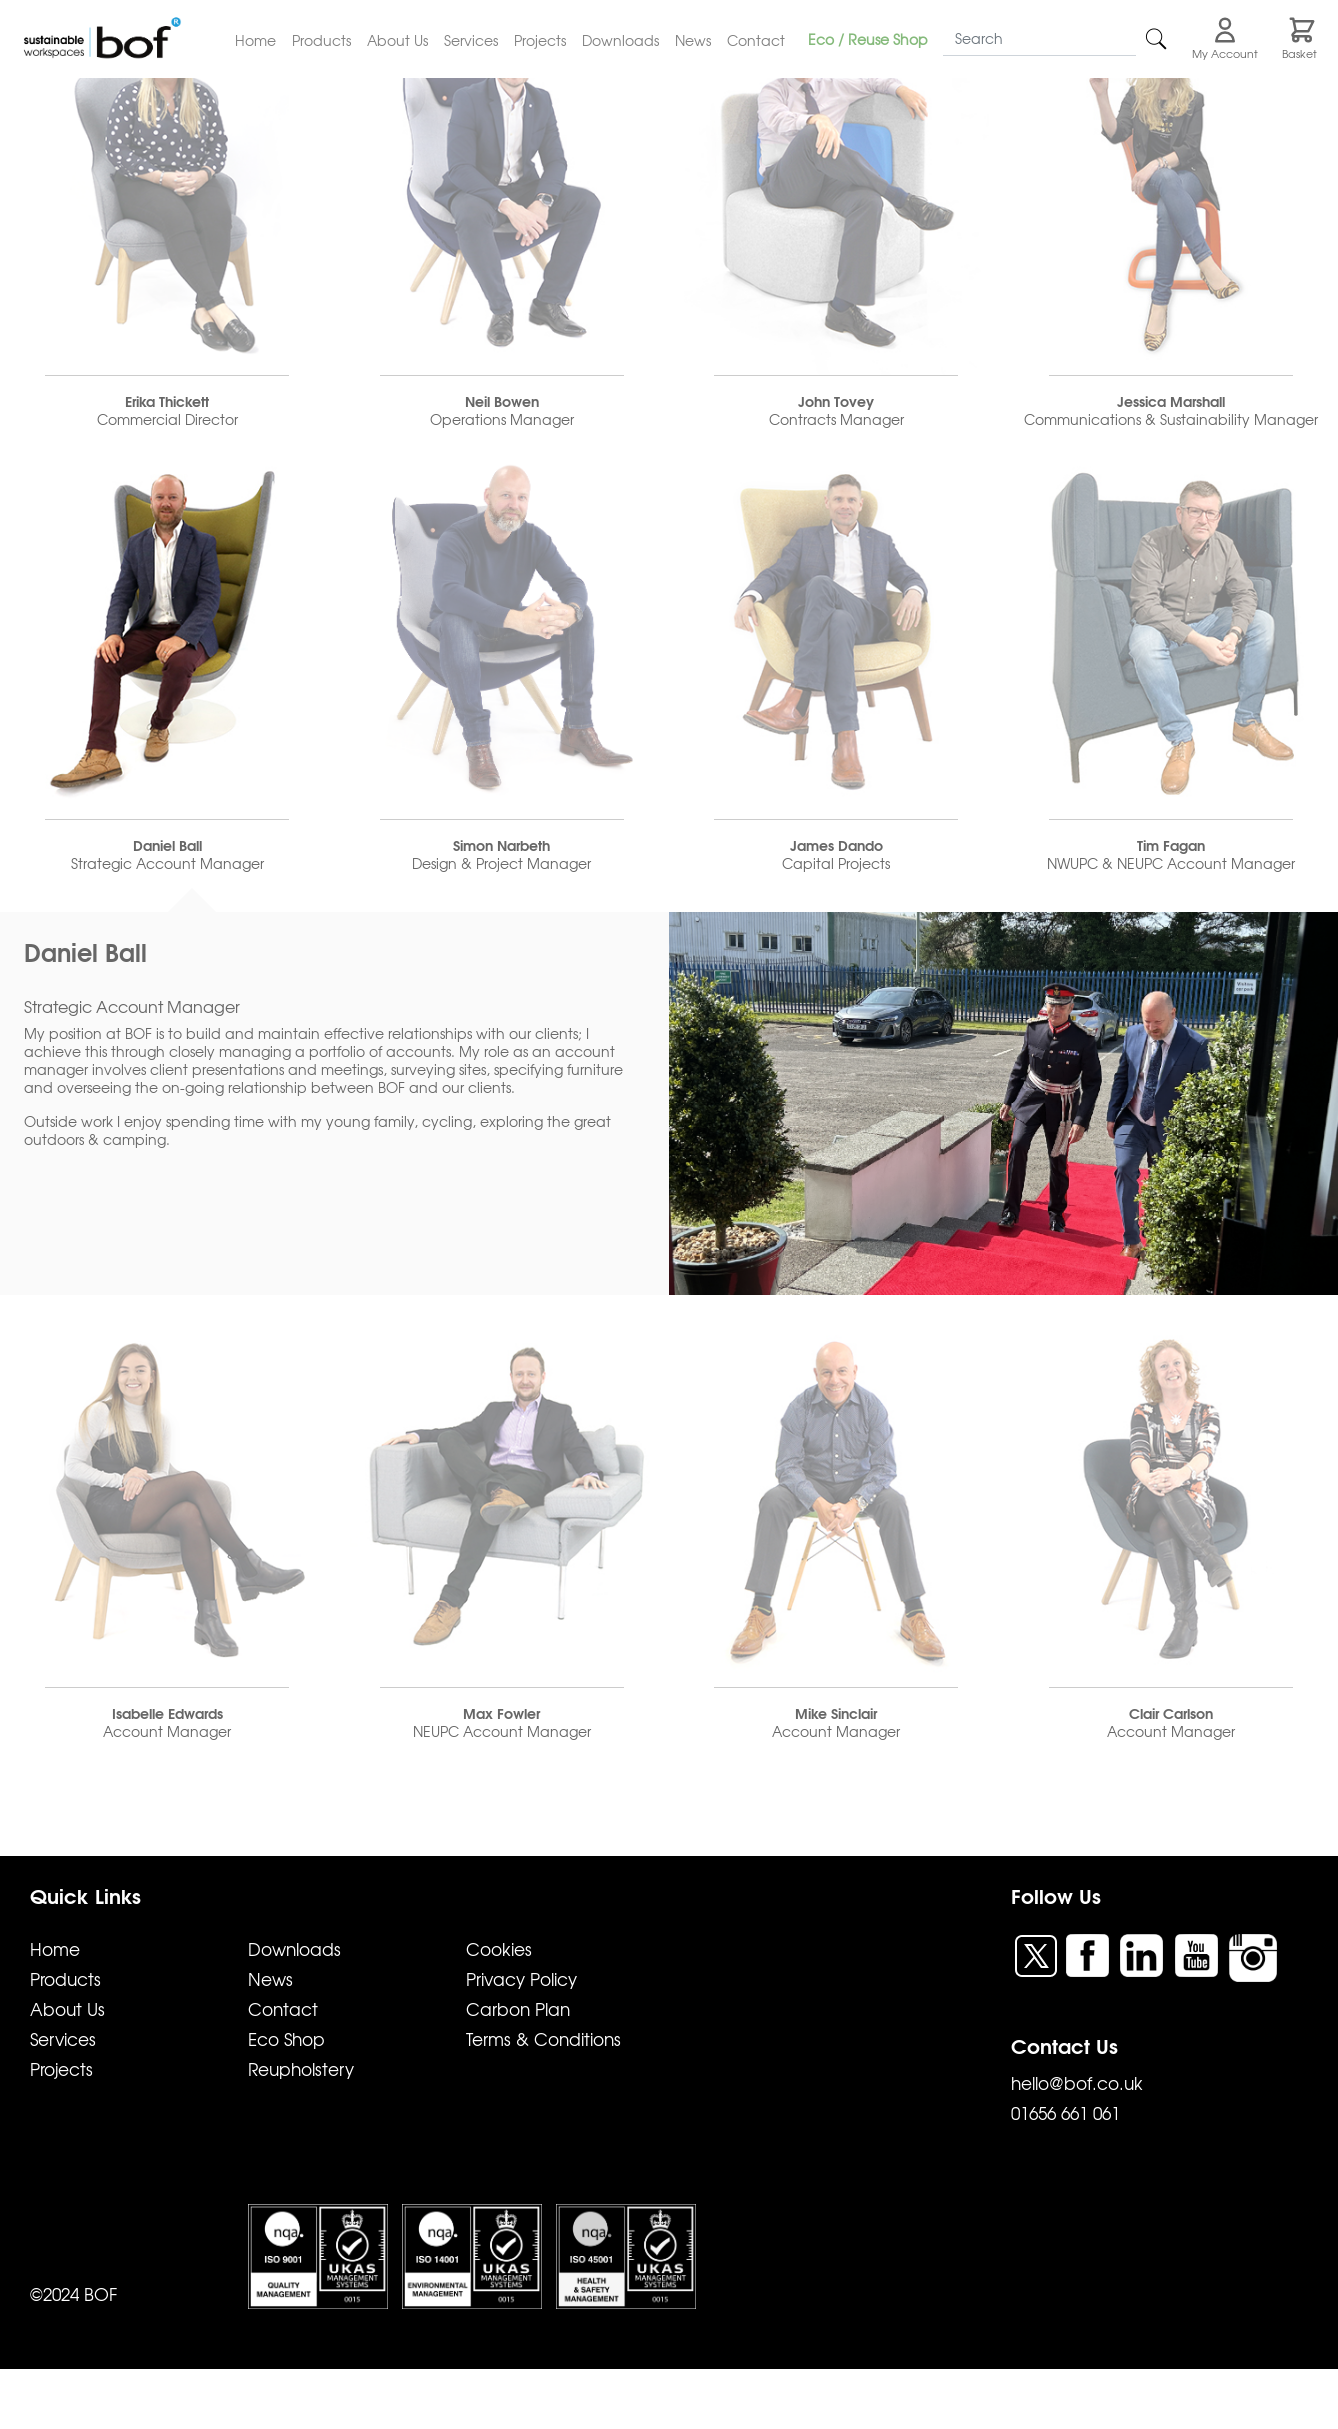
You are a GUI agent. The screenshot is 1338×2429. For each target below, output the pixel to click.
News (693, 40)
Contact (756, 40)
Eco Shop (286, 2038)
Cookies (499, 1948)
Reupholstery (301, 2068)
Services (471, 40)
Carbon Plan (518, 2008)
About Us (397, 40)
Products (321, 40)
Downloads (620, 40)
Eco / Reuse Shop (868, 39)
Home (255, 40)
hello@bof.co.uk (1077, 2082)
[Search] (1039, 38)
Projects (540, 40)
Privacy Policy (521, 1978)
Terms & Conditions (543, 2038)
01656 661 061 (1065, 2112)
